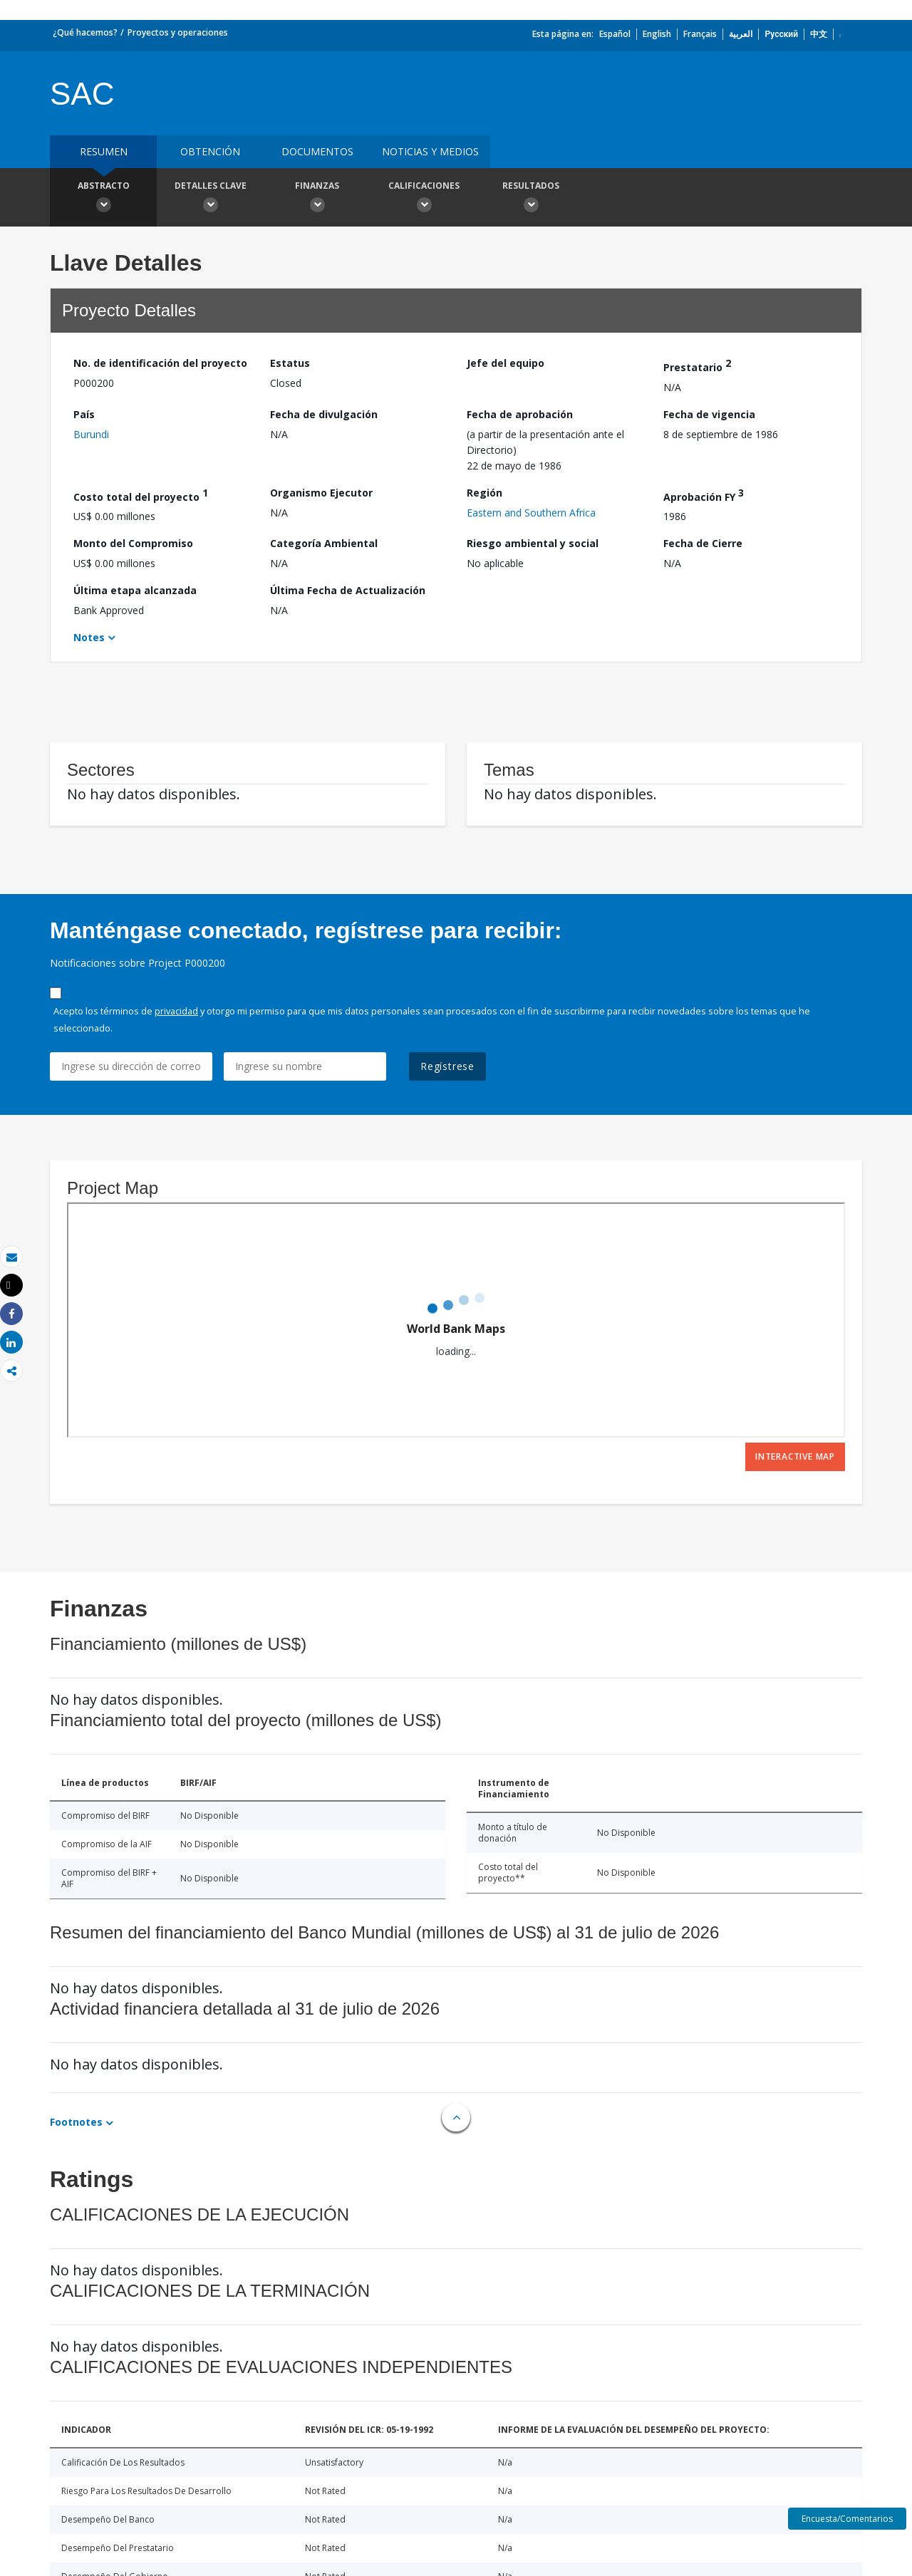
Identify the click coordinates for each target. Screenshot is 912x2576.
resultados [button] (531, 199)
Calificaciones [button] (424, 199)
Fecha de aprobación (520, 414)
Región (484, 492)
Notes (89, 637)
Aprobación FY (703, 495)
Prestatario (697, 365)
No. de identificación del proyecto (160, 363)
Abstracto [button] (103, 199)
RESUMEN (104, 151)
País (84, 414)
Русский (781, 34)
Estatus (290, 363)
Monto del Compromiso (133, 543)
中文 (818, 34)
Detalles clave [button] (210, 199)
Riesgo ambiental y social (532, 543)
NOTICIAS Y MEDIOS (430, 151)
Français (700, 34)
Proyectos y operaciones (178, 32)
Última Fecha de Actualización (347, 590)
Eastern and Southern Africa (531, 512)
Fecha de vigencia (709, 414)
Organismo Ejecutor (321, 492)
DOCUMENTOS (317, 151)
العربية (740, 34)
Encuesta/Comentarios (847, 2519)
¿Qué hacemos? (85, 32)
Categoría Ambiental (324, 543)
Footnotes (76, 2122)
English (657, 34)
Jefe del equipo (505, 363)
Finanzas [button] (317, 199)
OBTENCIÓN (210, 151)
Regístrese (447, 1066)
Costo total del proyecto (140, 495)
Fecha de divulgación (324, 414)
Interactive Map (795, 1456)
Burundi (91, 434)
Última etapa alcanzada (135, 590)
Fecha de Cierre (702, 543)
